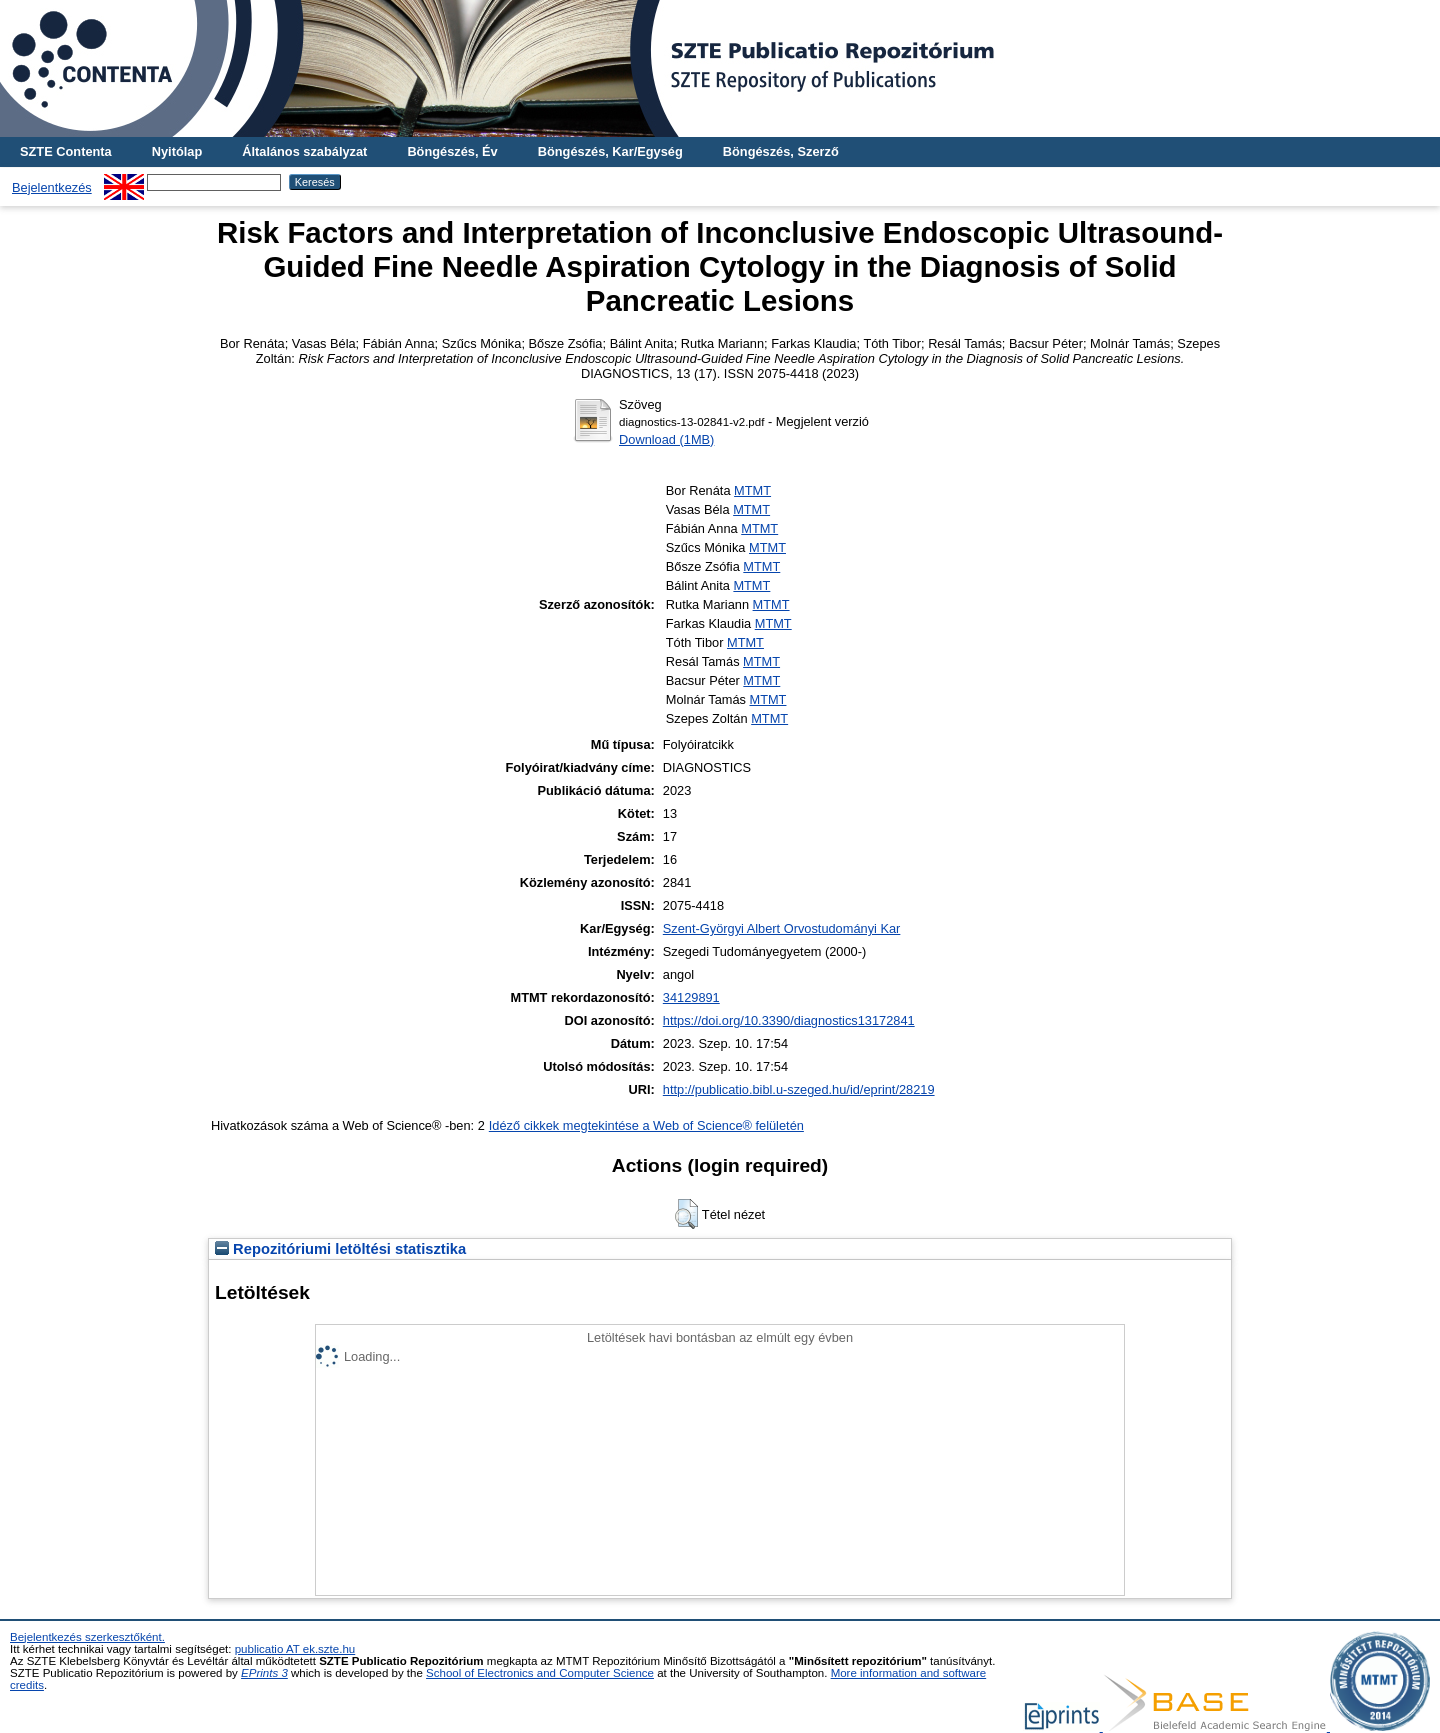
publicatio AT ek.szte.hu (295, 1649)
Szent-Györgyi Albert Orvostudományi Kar (782, 928)
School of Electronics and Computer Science (540, 1673)
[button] (686, 1214)
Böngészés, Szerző (781, 151)
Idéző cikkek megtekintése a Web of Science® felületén (646, 1125)
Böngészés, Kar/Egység (610, 151)
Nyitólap (177, 151)
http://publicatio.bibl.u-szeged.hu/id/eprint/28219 (799, 1089)
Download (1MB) (666, 439)
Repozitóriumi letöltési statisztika (340, 1249)
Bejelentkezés (52, 187)
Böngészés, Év (452, 151)
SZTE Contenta (66, 151)
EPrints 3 (264, 1673)
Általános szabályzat (304, 151)
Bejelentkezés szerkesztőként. (87, 1637)
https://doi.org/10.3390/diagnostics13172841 (789, 1020)
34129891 (691, 997)
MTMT (752, 490)
